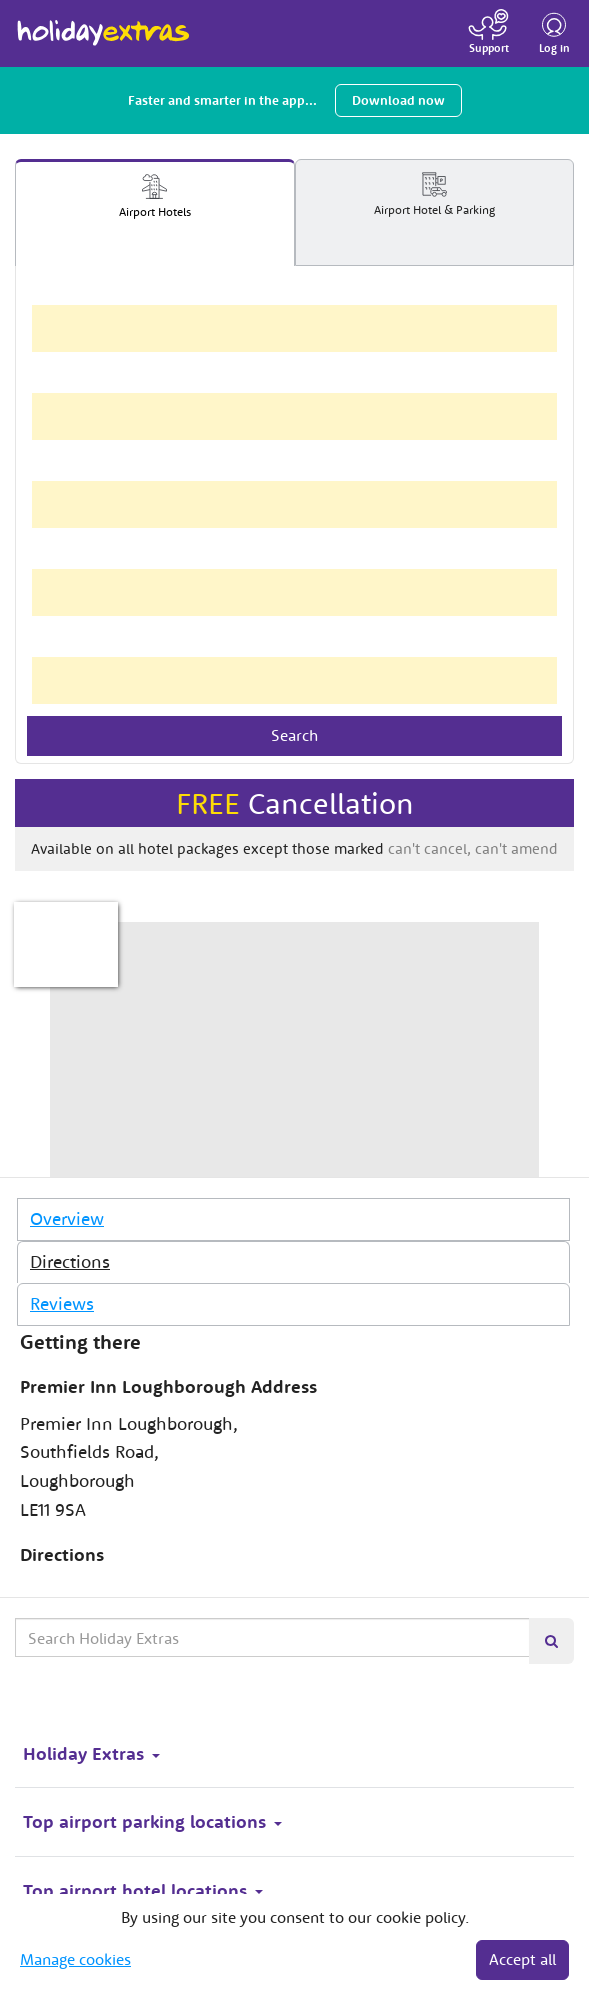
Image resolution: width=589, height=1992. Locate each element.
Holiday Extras (103, 24)
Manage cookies (75, 1959)
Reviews (62, 1303)
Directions (70, 1261)
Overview (67, 1218)
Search (294, 735)
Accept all (522, 1959)
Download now (398, 100)
